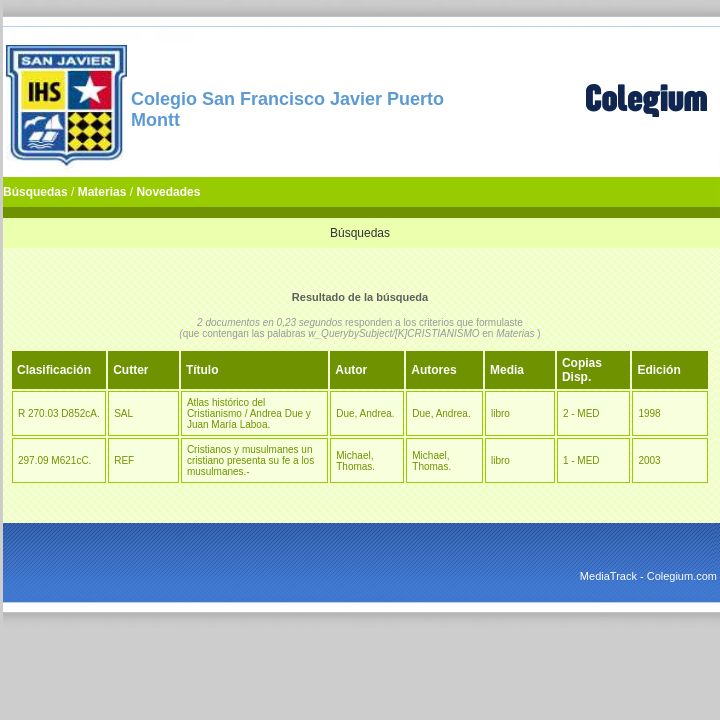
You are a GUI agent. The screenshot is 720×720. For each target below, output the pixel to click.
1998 (649, 413)
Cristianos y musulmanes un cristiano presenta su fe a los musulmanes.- (250, 460)
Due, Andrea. (365, 413)
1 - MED (581, 460)
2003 (649, 460)
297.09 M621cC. (54, 460)
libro (500, 413)
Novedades (168, 192)
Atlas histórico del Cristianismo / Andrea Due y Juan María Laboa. (249, 413)
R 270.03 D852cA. (59, 413)
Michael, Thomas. (355, 461)
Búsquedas (35, 192)
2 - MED (581, 413)
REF (124, 460)
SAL (123, 413)
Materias (102, 192)
